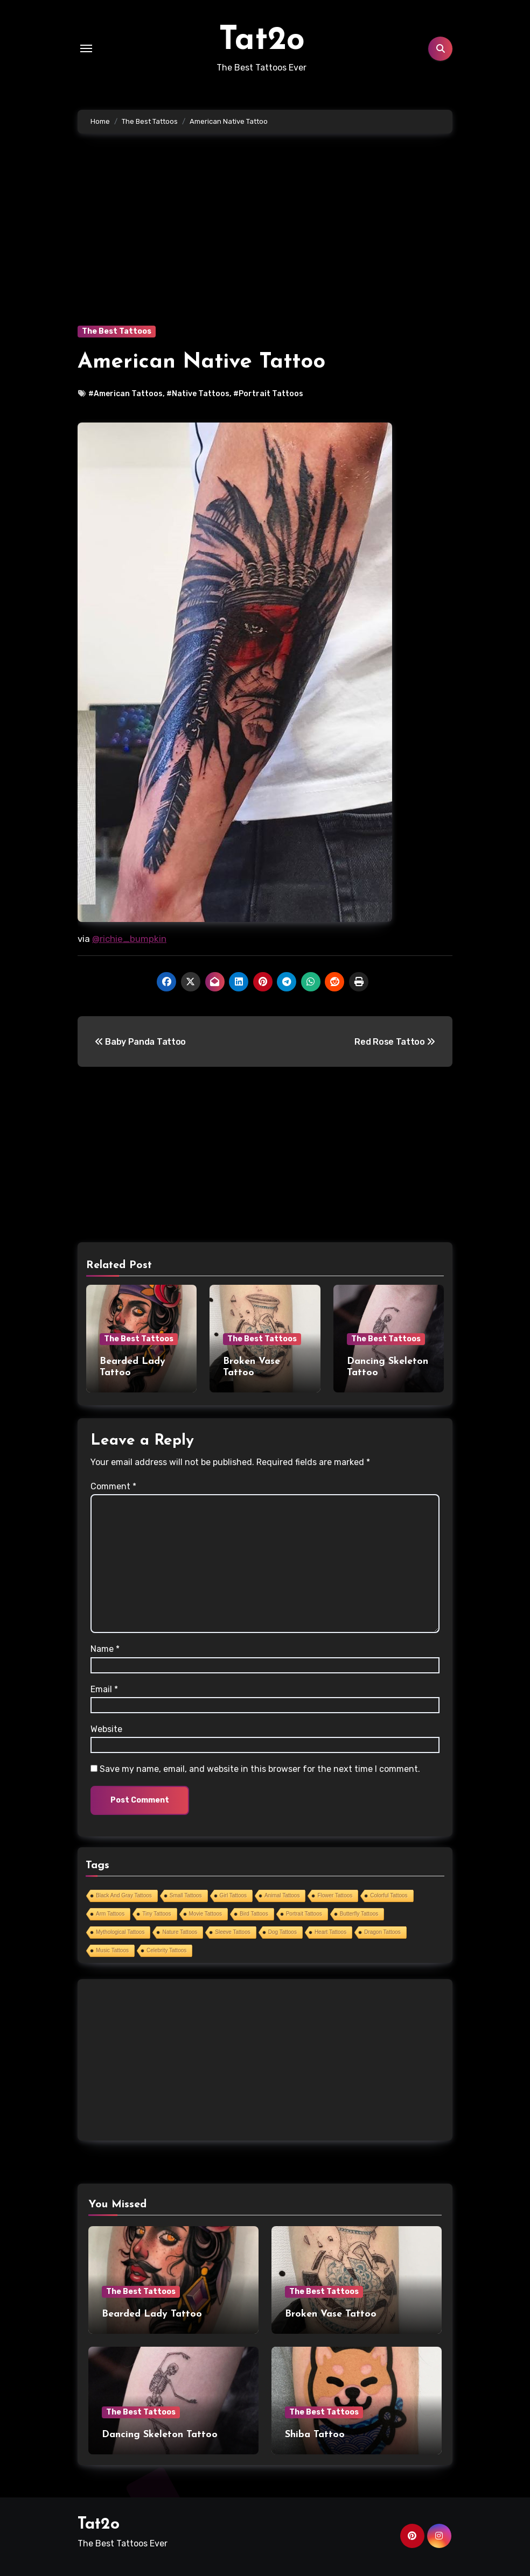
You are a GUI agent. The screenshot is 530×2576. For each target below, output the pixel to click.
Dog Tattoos (282, 1932)
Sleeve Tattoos (232, 1932)
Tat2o (262, 41)
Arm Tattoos (110, 1914)
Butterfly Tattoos (359, 1914)
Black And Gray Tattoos (124, 1895)
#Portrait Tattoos (268, 393)
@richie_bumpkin (129, 938)
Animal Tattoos (281, 1895)
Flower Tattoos (334, 1895)
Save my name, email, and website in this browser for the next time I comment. (260, 1769)
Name (105, 1649)
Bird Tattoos (254, 1914)
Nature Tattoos (179, 1932)
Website (106, 1729)
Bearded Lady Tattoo (152, 2314)
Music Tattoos (112, 1950)
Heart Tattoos (330, 1932)
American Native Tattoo (201, 362)
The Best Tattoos (116, 331)
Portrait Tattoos (304, 1914)
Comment (113, 1486)
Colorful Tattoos (388, 1895)
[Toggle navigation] (86, 48)
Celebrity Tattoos (166, 1950)
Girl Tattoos (233, 1895)
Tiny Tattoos (156, 1914)
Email (104, 1689)
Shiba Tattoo (315, 2435)
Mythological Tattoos (120, 1932)
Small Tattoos (186, 1895)
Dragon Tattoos (382, 1932)
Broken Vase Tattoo (330, 2314)
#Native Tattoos (197, 393)
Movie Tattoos (205, 1914)
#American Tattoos (125, 393)
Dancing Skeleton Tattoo (160, 2435)
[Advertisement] (266, 245)
